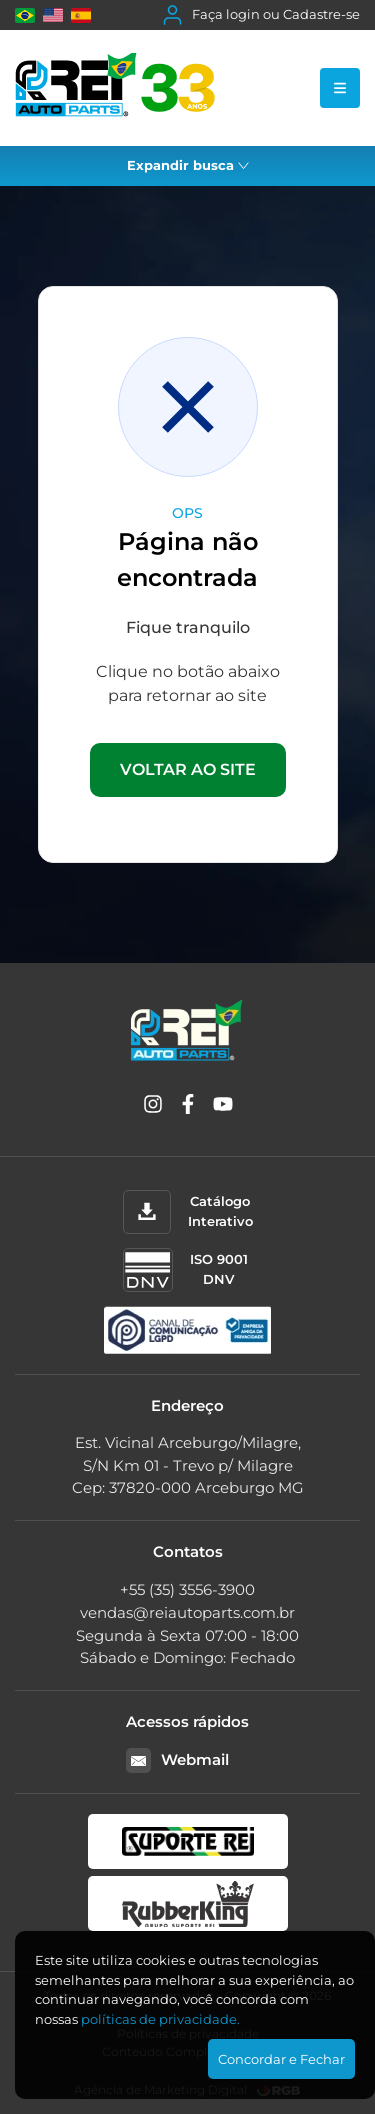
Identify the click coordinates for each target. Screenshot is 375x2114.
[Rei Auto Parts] (115, 88)
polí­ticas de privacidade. (160, 2019)
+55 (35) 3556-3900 (187, 1589)
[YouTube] (223, 1107)
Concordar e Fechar (281, 2059)
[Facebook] (188, 1107)
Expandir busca (188, 165)
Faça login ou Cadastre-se (261, 15)
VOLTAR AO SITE (188, 769)
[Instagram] (153, 1107)
